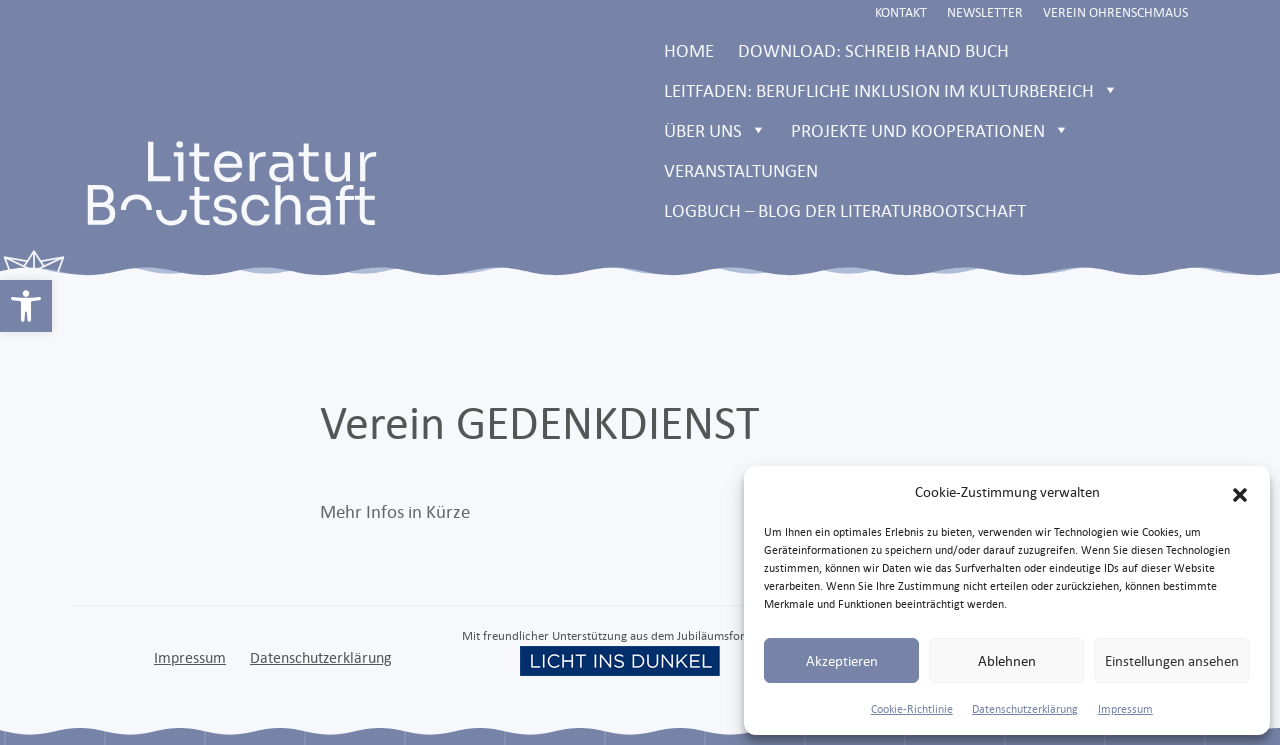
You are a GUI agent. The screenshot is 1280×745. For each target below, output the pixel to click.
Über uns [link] (715, 130)
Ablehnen (1007, 660)
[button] (1240, 492)
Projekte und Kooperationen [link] (930, 130)
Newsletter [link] (985, 12)
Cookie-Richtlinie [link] (912, 709)
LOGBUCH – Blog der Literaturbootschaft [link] (845, 210)
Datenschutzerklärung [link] (1025, 709)
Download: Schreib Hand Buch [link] (873, 50)
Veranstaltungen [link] (741, 170)
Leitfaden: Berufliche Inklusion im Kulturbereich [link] (891, 90)
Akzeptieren (842, 660)
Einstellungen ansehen (1172, 660)
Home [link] (689, 50)
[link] (26, 306)
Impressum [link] (1125, 709)
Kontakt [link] (901, 12)
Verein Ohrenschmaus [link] (1115, 12)
